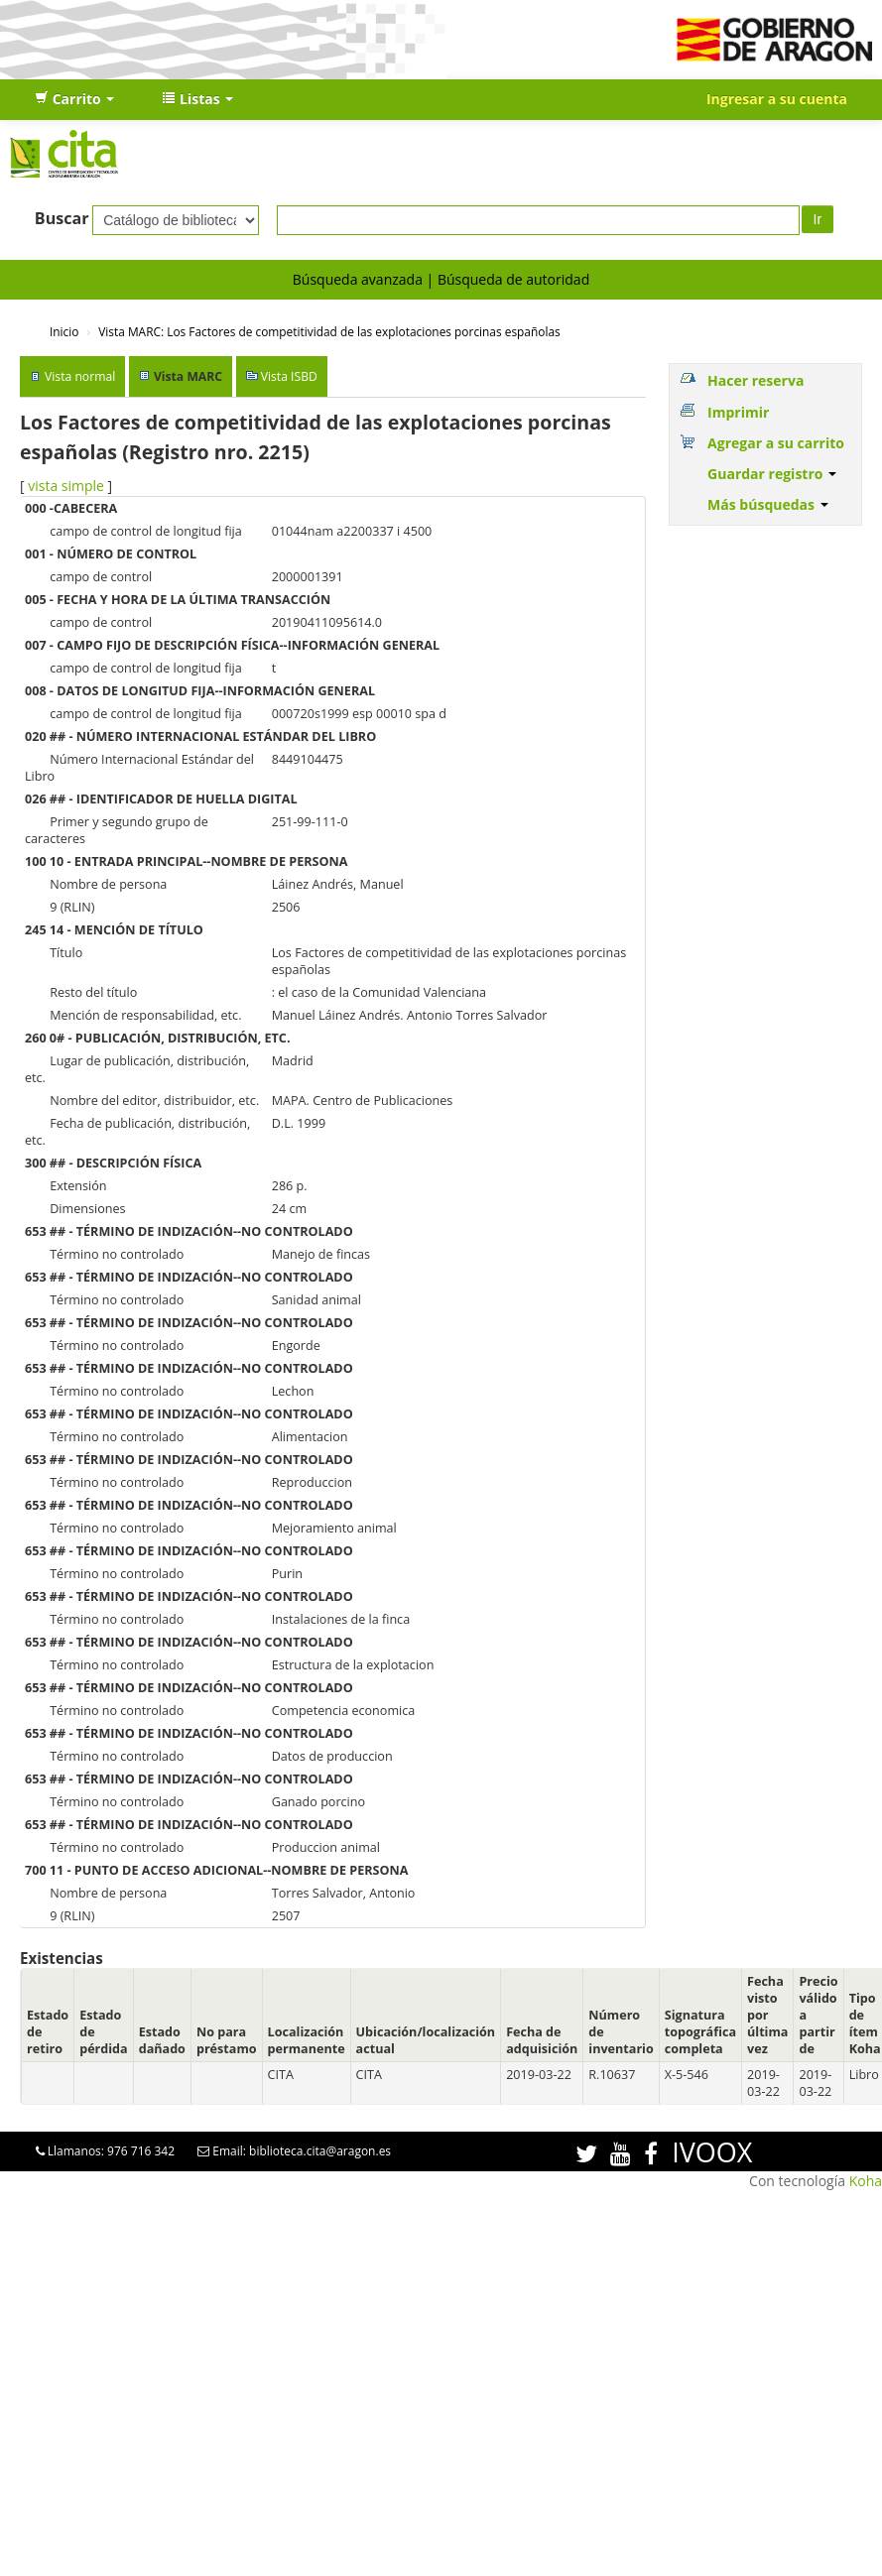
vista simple (66, 485)
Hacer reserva (755, 380)
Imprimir (738, 412)
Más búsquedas (767, 504)
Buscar (62, 218)
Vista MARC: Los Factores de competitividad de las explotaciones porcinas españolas (329, 331)
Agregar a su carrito (775, 442)
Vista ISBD (289, 376)
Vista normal (80, 376)
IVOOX (712, 2152)
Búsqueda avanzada (358, 279)
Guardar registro (771, 473)
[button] (74, 99)
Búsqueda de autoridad (513, 279)
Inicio (64, 331)
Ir (818, 219)
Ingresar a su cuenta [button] (776, 98)
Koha (865, 2180)
